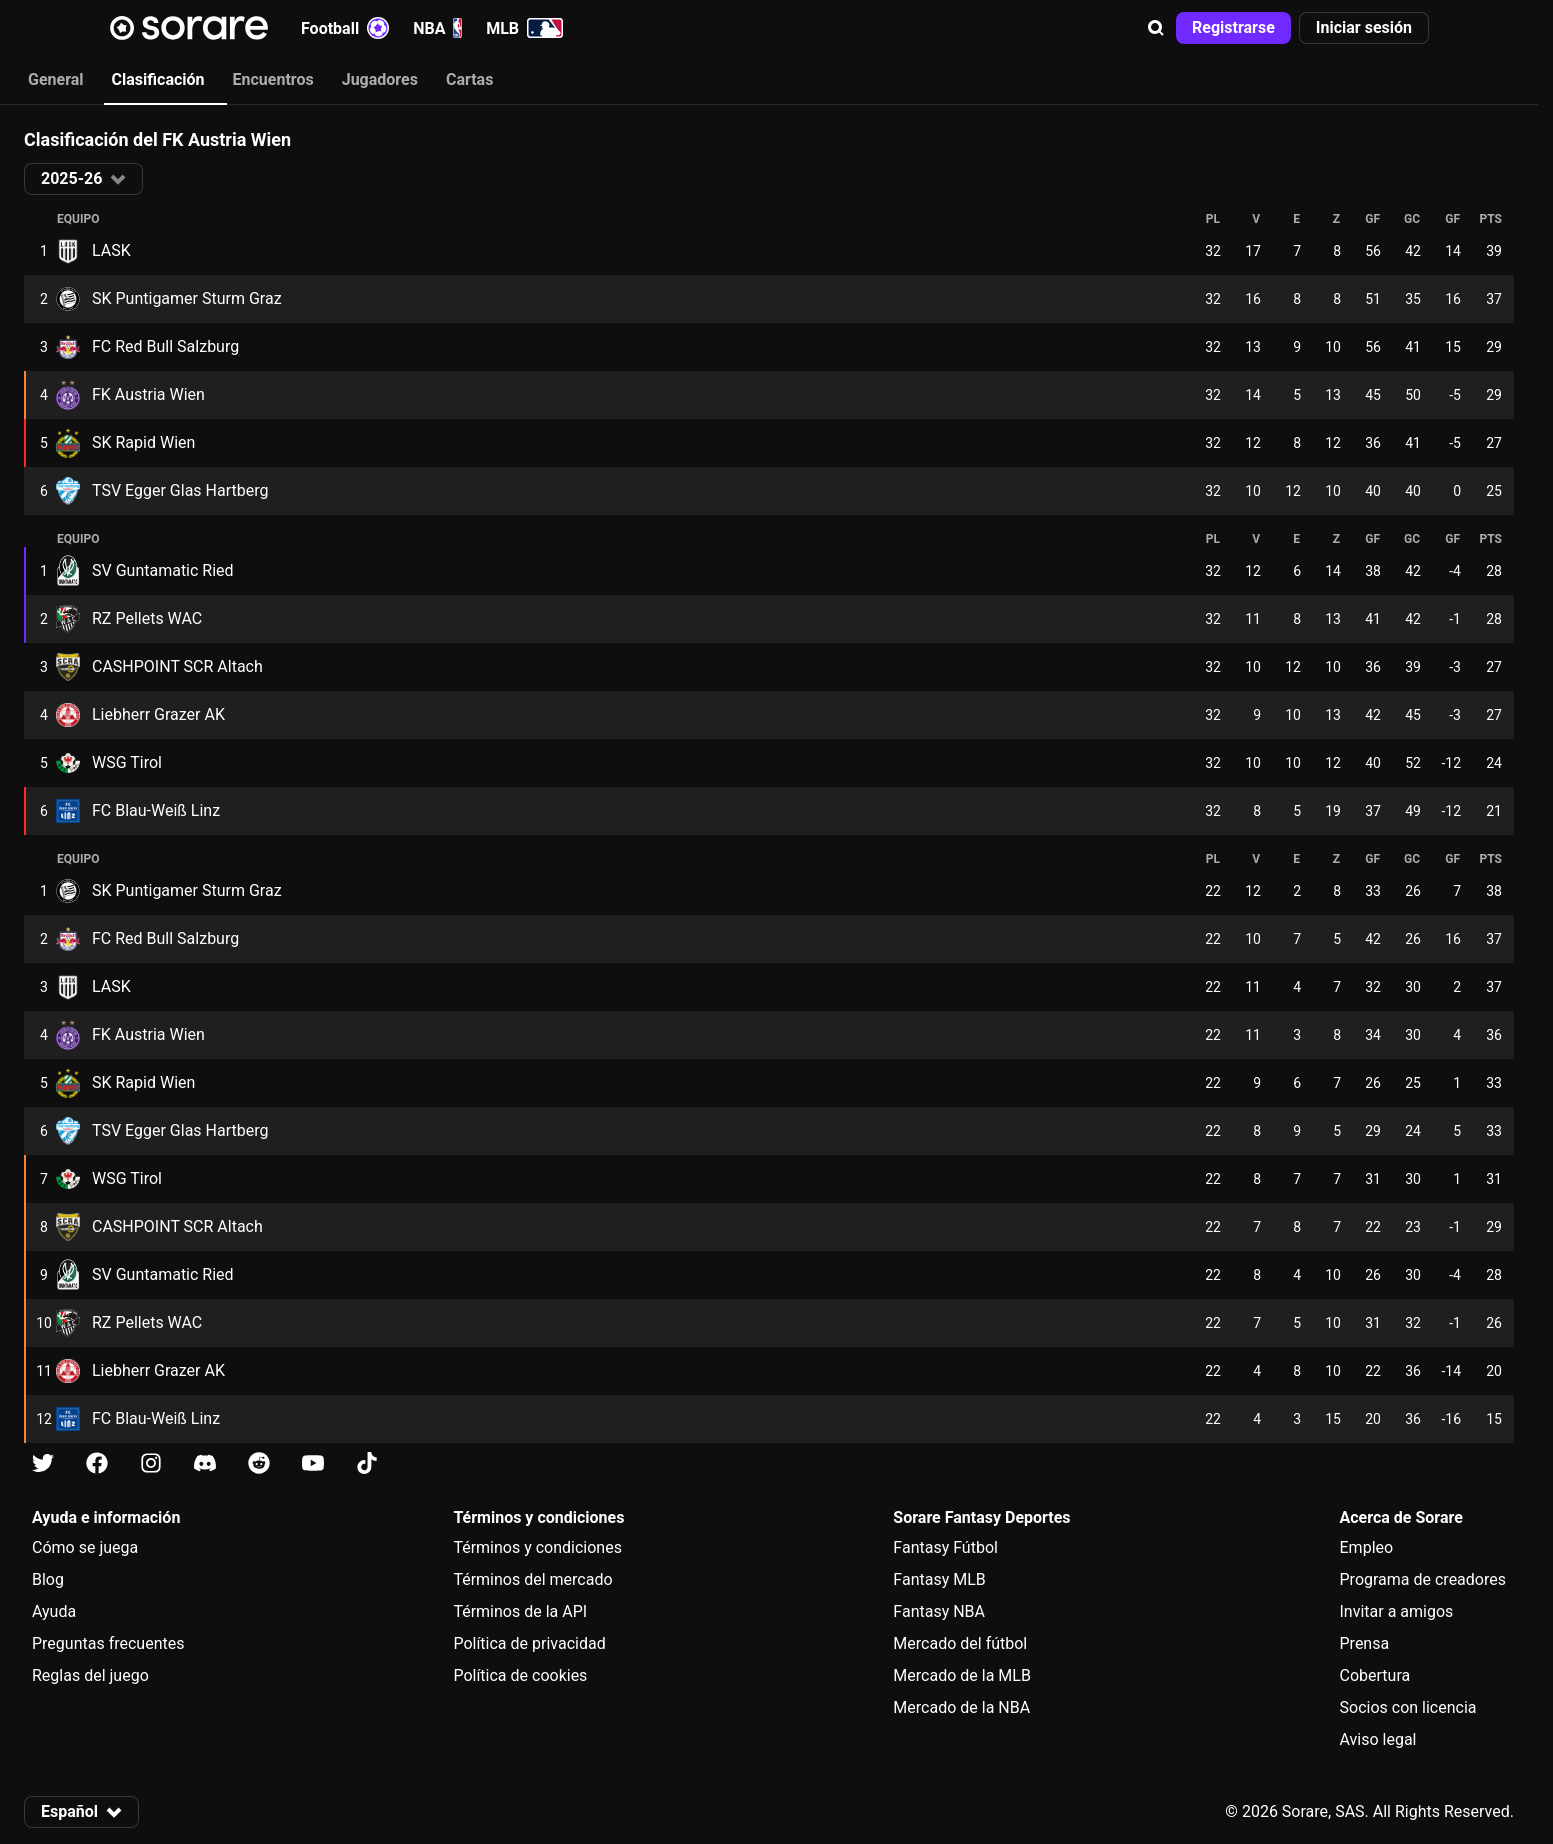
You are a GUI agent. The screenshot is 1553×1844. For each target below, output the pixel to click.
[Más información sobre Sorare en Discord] (205, 1463)
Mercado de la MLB (962, 1675)
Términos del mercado (532, 1579)
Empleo (1367, 1547)
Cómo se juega (85, 1547)
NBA (437, 28)
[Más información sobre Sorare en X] (43, 1463)
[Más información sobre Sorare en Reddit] (259, 1463)
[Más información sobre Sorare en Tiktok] (367, 1463)
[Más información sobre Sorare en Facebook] (97, 1463)
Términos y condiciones (537, 1547)
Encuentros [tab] (273, 79)
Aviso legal (1378, 1739)
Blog (48, 1579)
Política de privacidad (529, 1643)
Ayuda (54, 1611)
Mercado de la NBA (961, 1707)
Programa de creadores (1423, 1579)
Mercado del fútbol (960, 1643)
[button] (1156, 28)
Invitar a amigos (1397, 1611)
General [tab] (56, 79)
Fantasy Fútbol (945, 1547)
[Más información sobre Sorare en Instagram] (151, 1463)
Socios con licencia (1408, 1707)
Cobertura (1375, 1675)
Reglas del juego (90, 1675)
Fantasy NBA (939, 1611)
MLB (524, 28)
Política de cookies (520, 1675)
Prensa (1365, 1643)
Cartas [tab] (469, 79)
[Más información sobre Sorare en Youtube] (313, 1463)
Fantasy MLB (939, 1579)
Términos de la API (520, 1611)
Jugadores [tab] (380, 79)
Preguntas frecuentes (108, 1643)
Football (345, 28)
